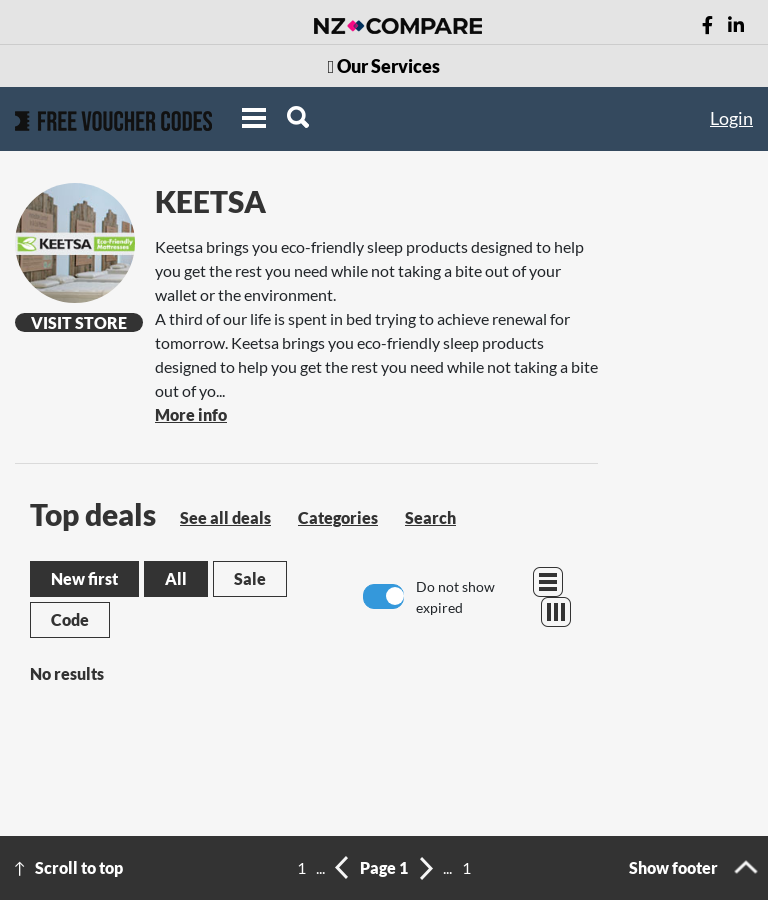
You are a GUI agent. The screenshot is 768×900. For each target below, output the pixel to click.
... (320, 867)
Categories (338, 517)
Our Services (384, 66)
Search (430, 517)
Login (731, 118)
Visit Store (79, 322)
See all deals (225, 517)
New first (84, 578)
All (176, 578)
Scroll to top (79, 867)
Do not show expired (455, 597)
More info (191, 414)
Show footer (673, 867)
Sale (250, 578)
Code (70, 619)
